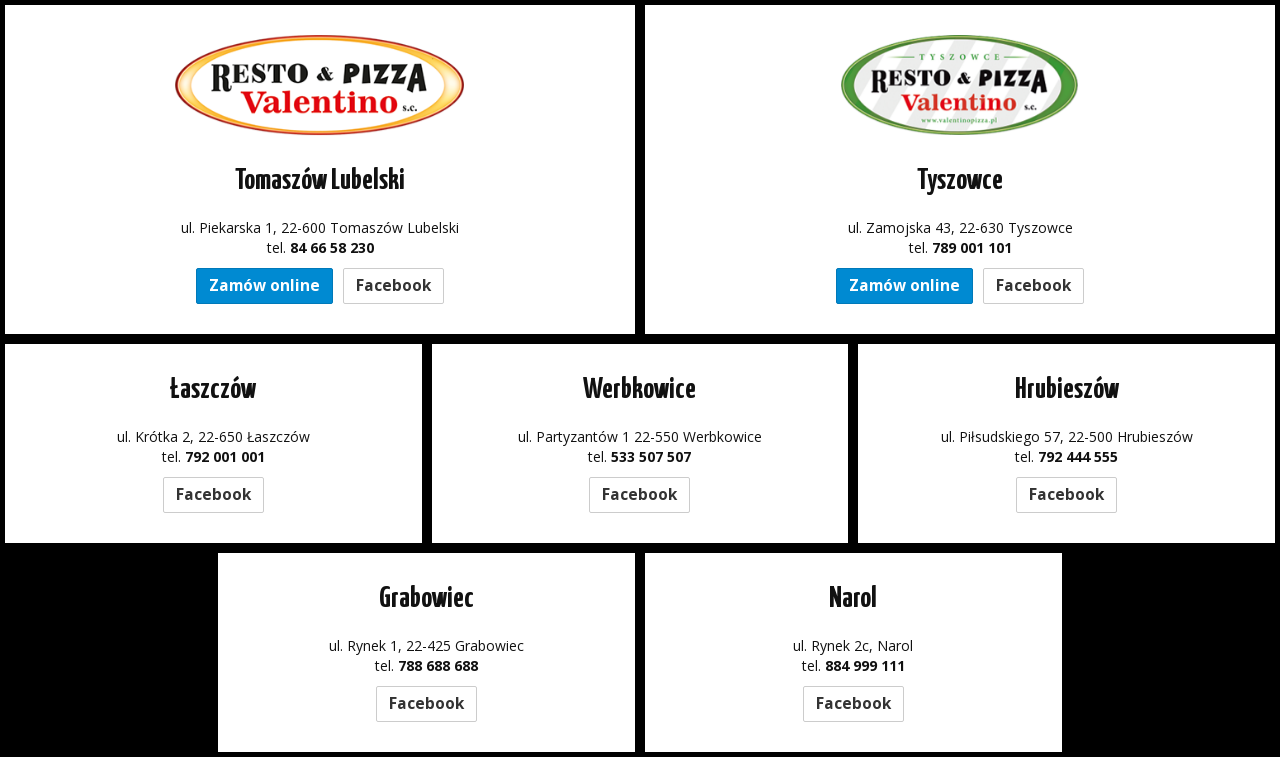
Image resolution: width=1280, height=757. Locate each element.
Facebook (393, 285)
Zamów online (264, 285)
